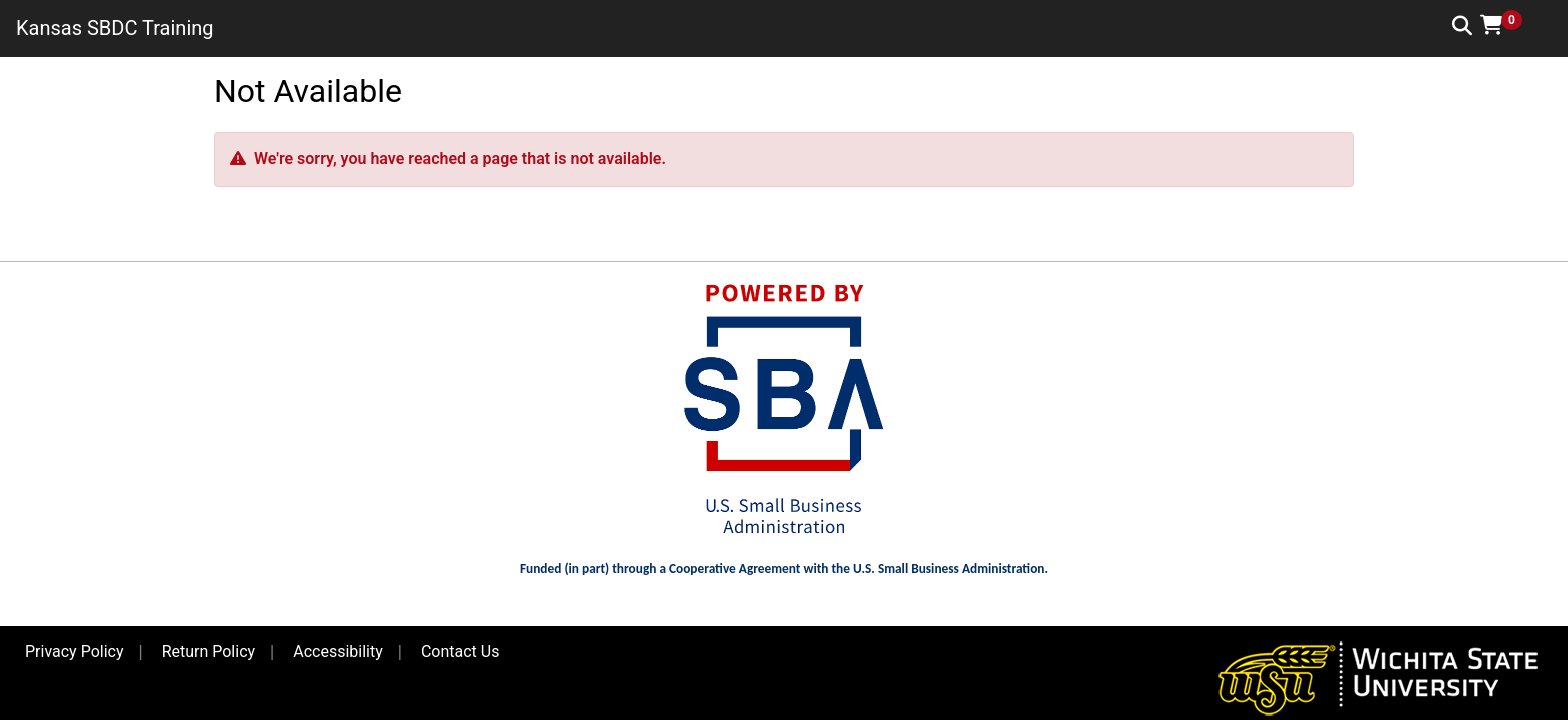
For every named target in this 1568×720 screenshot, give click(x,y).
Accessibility (338, 651)
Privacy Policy (74, 651)
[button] (1508, 25)
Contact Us (460, 651)
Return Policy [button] (208, 651)
